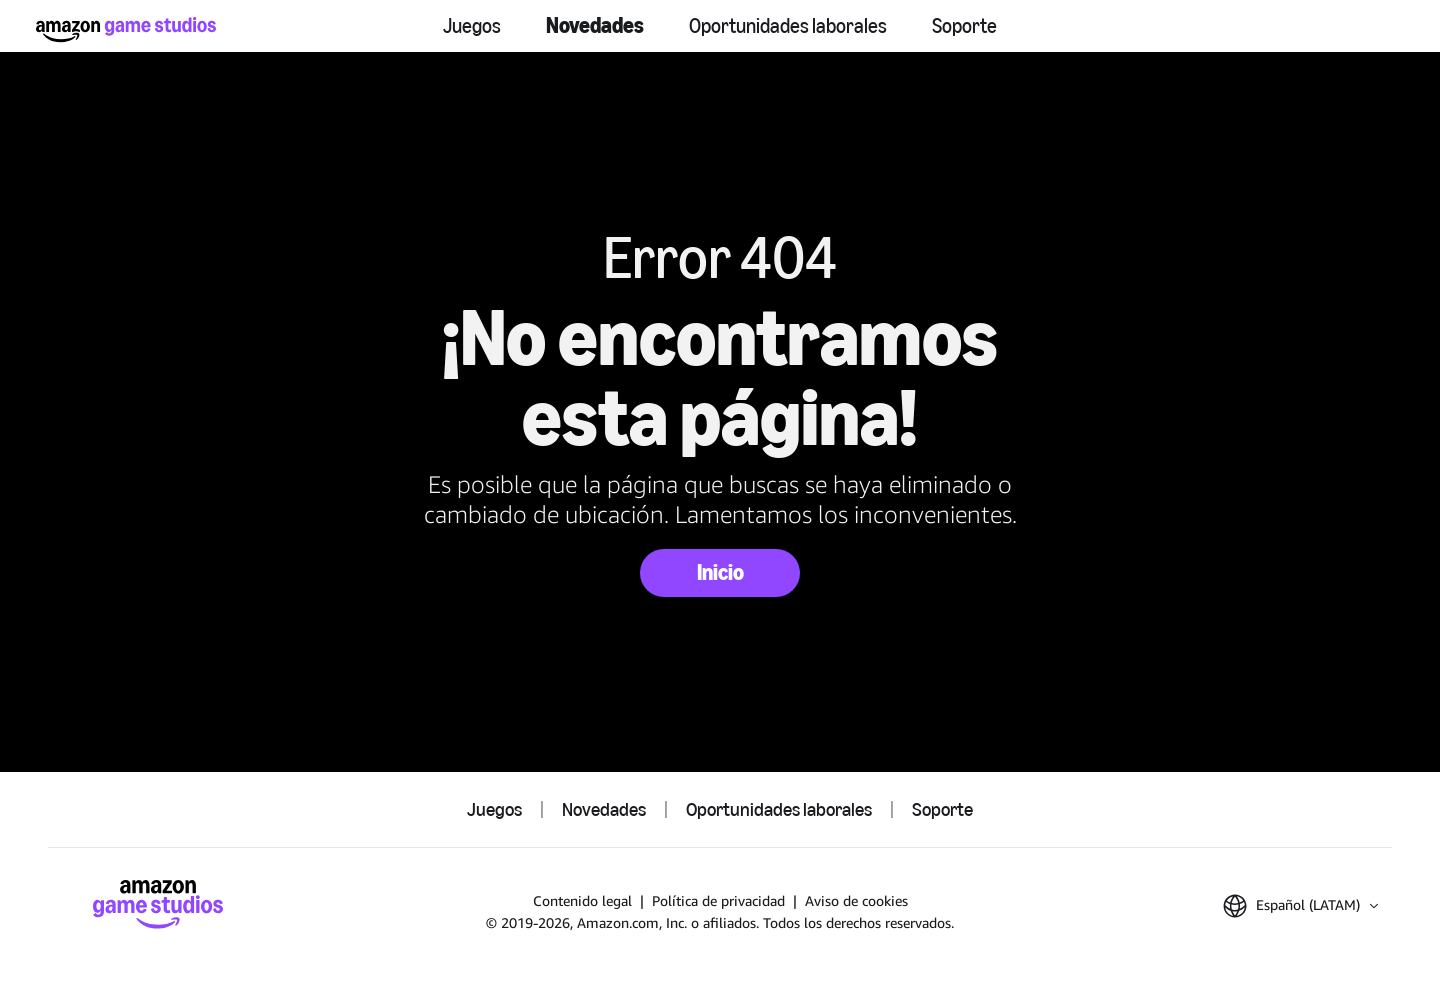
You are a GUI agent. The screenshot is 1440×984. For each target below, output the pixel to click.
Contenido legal (582, 900)
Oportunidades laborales (788, 26)
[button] (1300, 906)
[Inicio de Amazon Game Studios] (126, 29)
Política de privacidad (718, 900)
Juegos (472, 26)
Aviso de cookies (856, 900)
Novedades (595, 25)
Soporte (964, 26)
